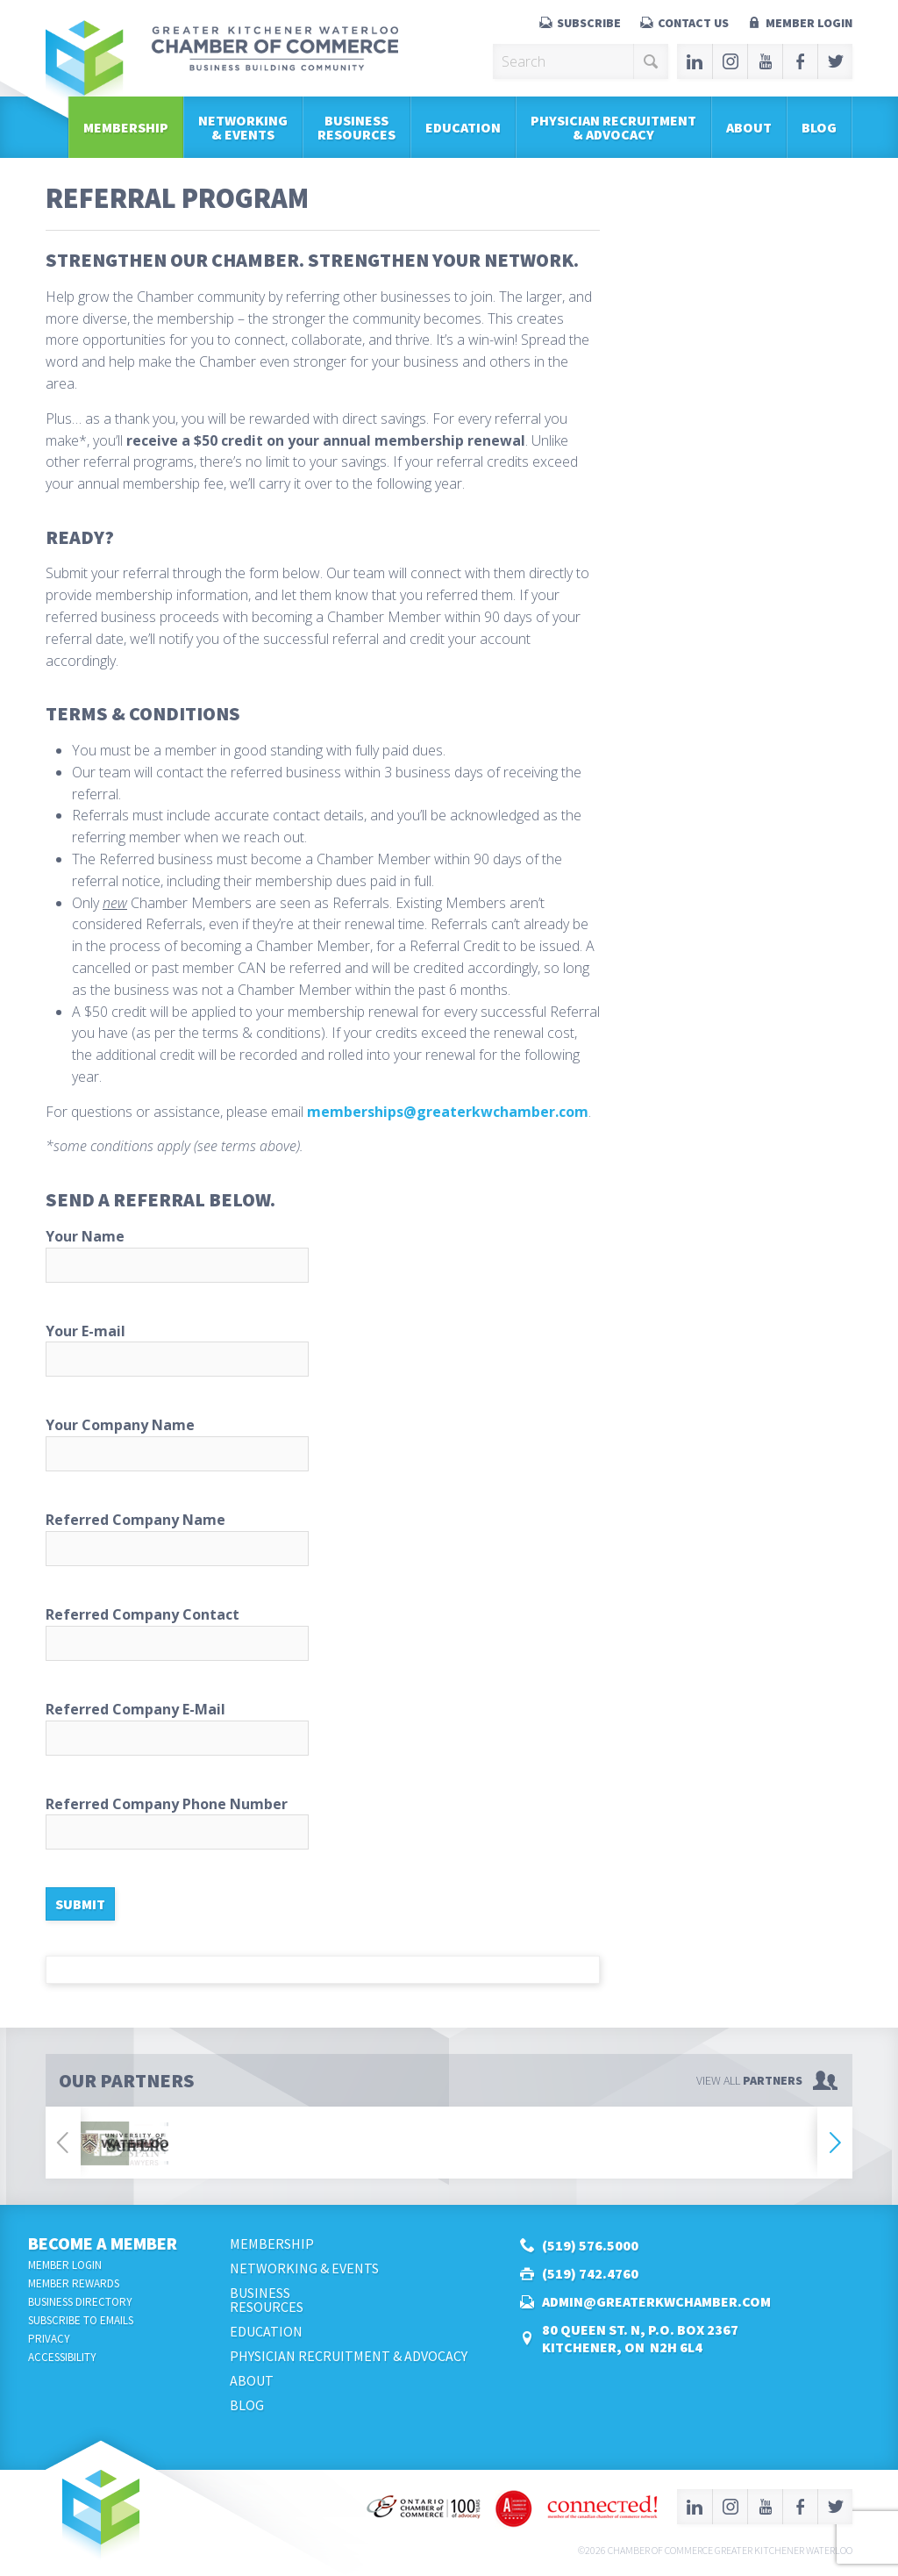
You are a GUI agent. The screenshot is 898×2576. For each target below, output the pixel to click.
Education (463, 127)
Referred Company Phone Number (323, 1822)
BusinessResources (356, 127)
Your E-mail (323, 1349)
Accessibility (62, 2357)
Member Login (809, 23)
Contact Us (693, 23)
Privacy (49, 2338)
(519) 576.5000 (590, 2245)
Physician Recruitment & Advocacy (613, 127)
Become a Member (102, 2243)
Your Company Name (323, 1443)
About (749, 127)
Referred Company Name (323, 1538)
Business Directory (80, 2301)
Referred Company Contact (323, 1633)
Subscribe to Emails (80, 2320)
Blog (819, 127)
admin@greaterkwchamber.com (656, 2301)
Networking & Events (243, 127)
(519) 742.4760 (590, 2273)
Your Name (323, 1255)
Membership (125, 127)
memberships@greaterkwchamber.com (447, 1111)
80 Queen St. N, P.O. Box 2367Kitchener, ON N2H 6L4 (640, 2338)
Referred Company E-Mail (323, 1727)
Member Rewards (73, 2283)
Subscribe (589, 23)
